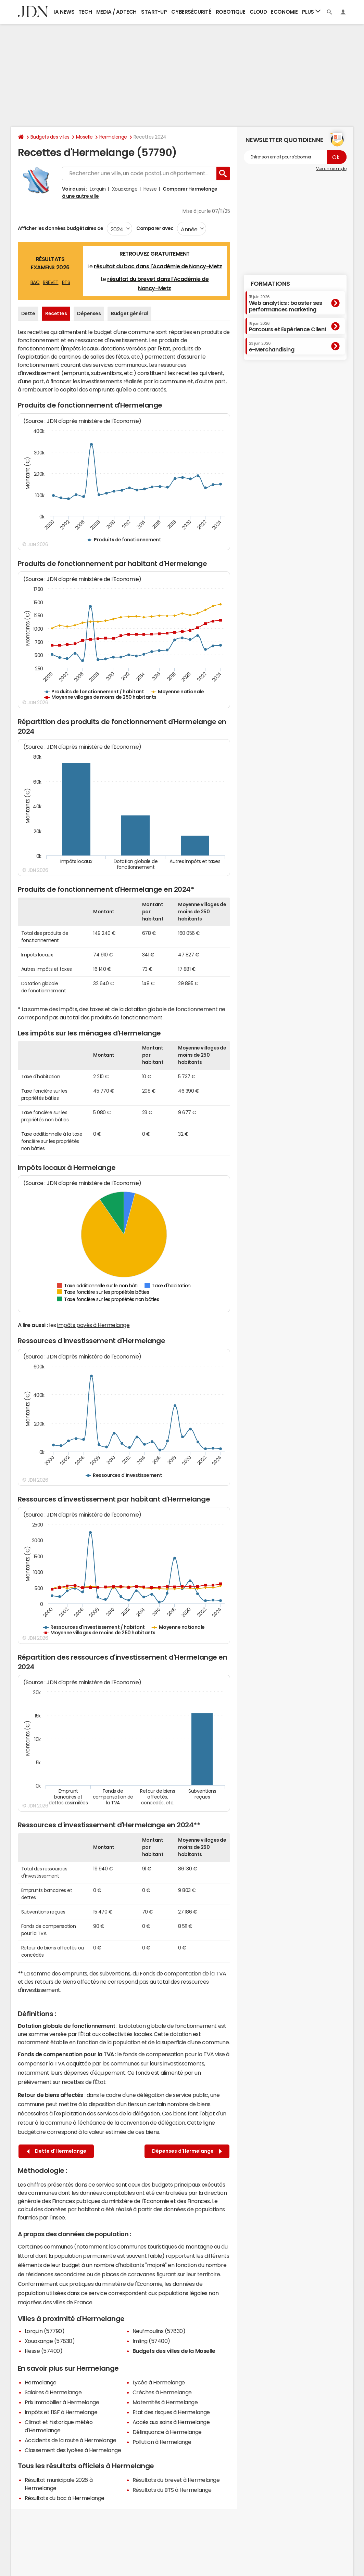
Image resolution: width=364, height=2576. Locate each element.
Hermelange (113, 136)
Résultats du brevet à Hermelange (176, 2480)
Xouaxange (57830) (50, 2341)
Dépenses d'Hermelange (187, 2151)
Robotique (231, 11)
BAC (35, 282)
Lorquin (98, 188)
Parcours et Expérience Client (288, 327)
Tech (85, 11)
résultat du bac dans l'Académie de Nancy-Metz (158, 266)
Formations (270, 284)
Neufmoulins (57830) (159, 2331)
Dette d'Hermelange (56, 2151)
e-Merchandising (271, 347)
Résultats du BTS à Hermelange (172, 2490)
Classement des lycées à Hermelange (73, 2450)
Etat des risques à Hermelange (171, 2412)
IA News (64, 11)
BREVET (50, 282)
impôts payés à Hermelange (93, 1325)
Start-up (154, 11)
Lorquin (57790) (45, 2331)
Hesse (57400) (44, 2351)
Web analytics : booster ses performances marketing (285, 303)
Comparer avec (155, 228)
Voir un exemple (331, 169)
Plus (311, 11)
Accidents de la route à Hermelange (70, 2440)
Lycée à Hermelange (159, 2382)
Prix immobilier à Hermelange (62, 2402)
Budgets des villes (50, 136)
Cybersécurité (191, 11)
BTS (66, 282)
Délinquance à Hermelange (167, 2432)
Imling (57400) (151, 2341)
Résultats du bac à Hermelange (64, 2498)
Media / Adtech (116, 11)
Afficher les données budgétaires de (60, 228)
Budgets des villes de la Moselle (174, 2351)
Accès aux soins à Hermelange (171, 2422)
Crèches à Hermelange (162, 2392)
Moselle (84, 136)
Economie (284, 11)
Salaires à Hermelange (53, 2392)
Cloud (258, 11)
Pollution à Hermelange (162, 2442)
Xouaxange (125, 188)
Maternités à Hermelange (165, 2402)
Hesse (150, 188)
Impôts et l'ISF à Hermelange (61, 2412)
